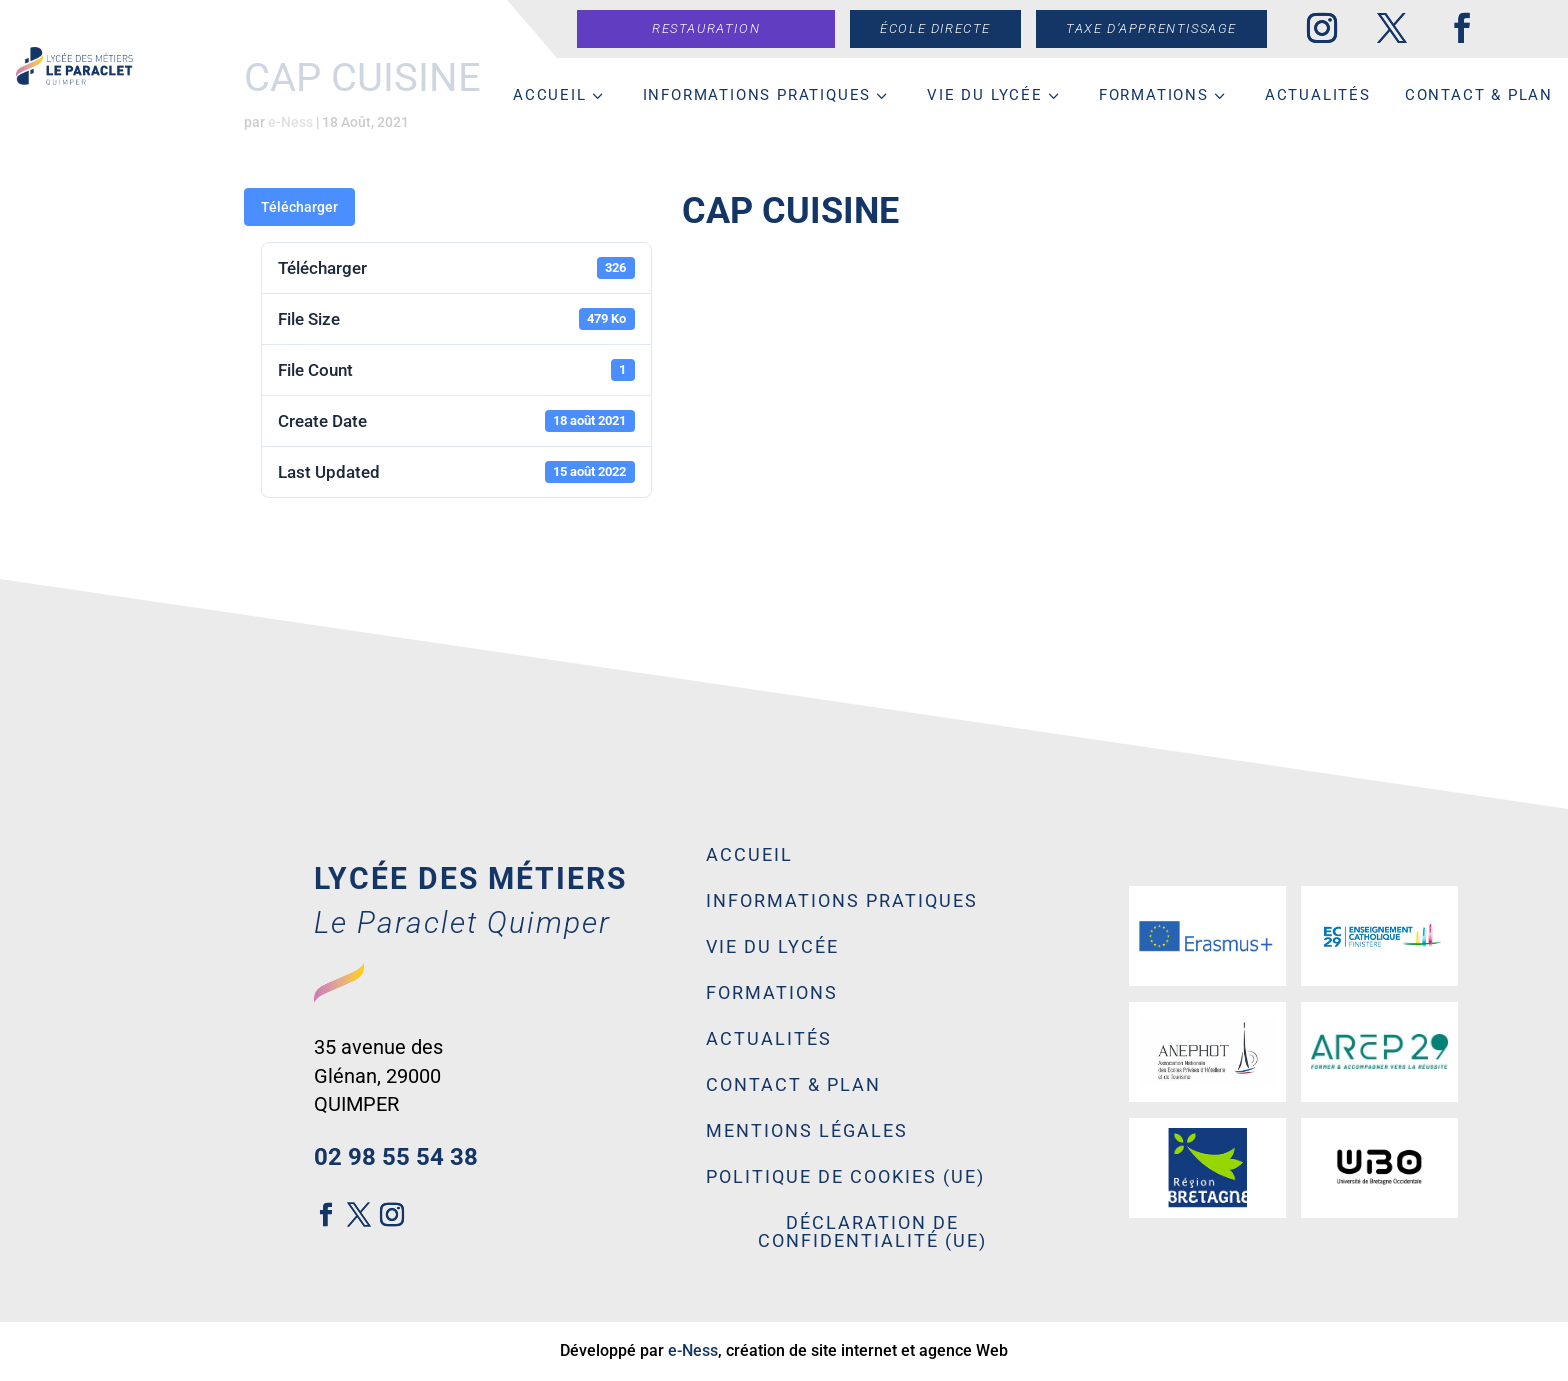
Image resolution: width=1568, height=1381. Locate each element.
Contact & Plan (1479, 95)
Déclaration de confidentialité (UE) (872, 1232)
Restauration (715, 28)
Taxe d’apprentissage (1160, 28)
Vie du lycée (985, 95)
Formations (1154, 95)
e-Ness (693, 1350)
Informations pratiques (757, 95)
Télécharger (299, 207)
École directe (944, 28)
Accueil (550, 95)
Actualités (1318, 95)
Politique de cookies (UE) (845, 1177)
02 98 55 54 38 (396, 1157)
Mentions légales (807, 1131)
